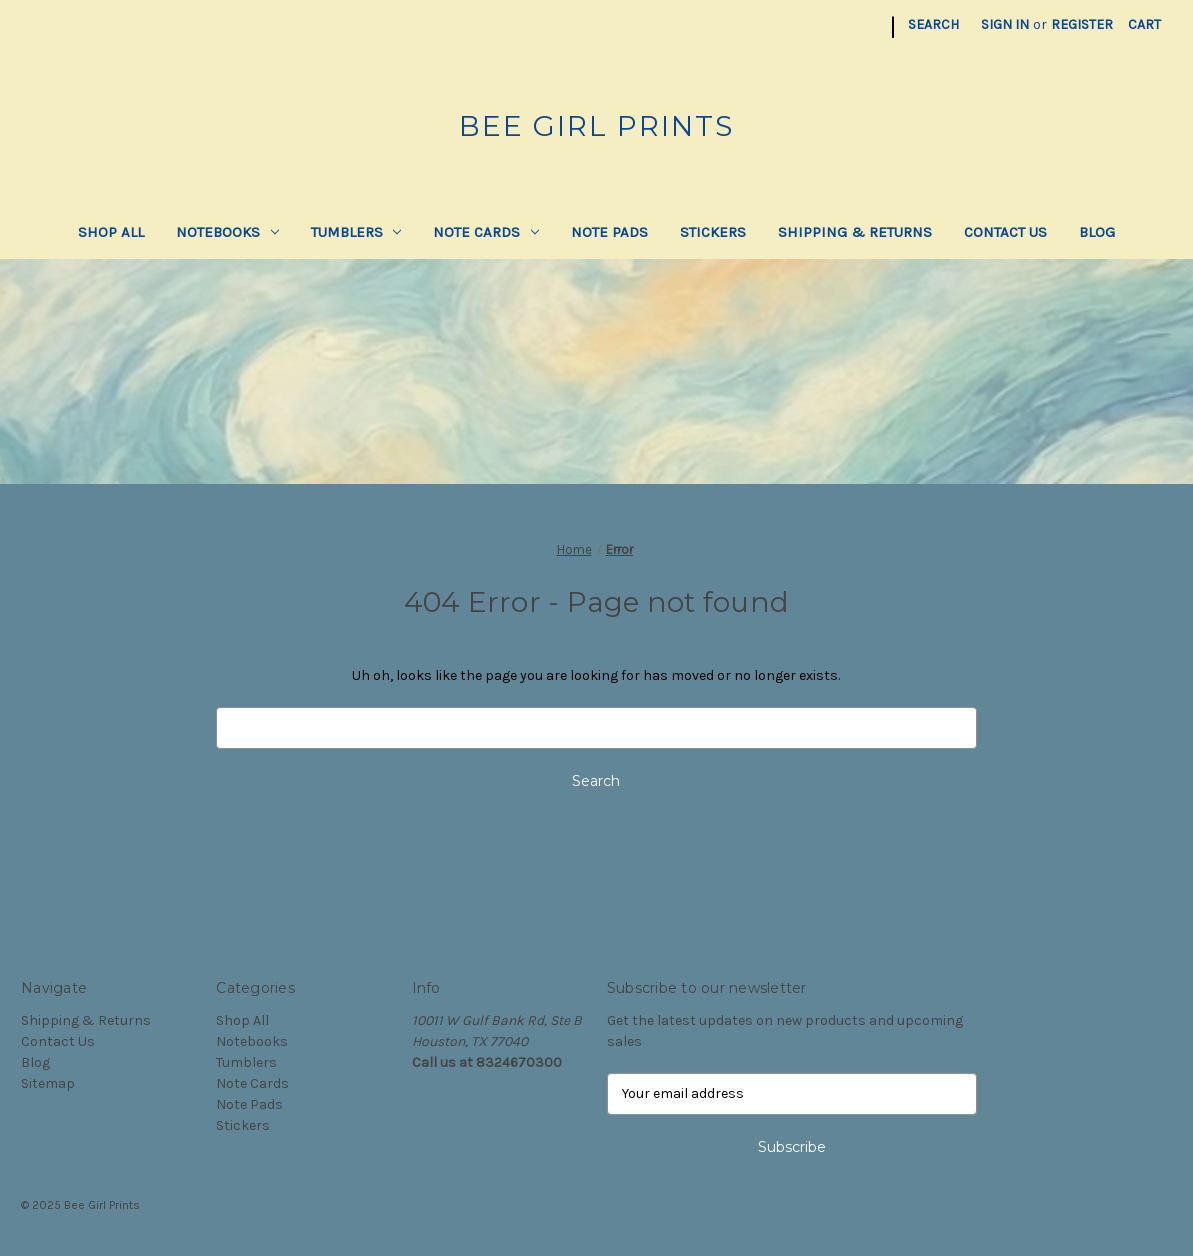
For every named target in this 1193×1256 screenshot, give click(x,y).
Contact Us (1005, 232)
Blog (1097, 232)
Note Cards (486, 232)
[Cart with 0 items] (1144, 24)
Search (933, 24)
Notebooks (227, 232)
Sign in (1005, 24)
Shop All (111, 232)
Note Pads (609, 232)
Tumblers (356, 232)
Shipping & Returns (855, 232)
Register (1082, 24)
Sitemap (48, 1083)
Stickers (713, 232)
